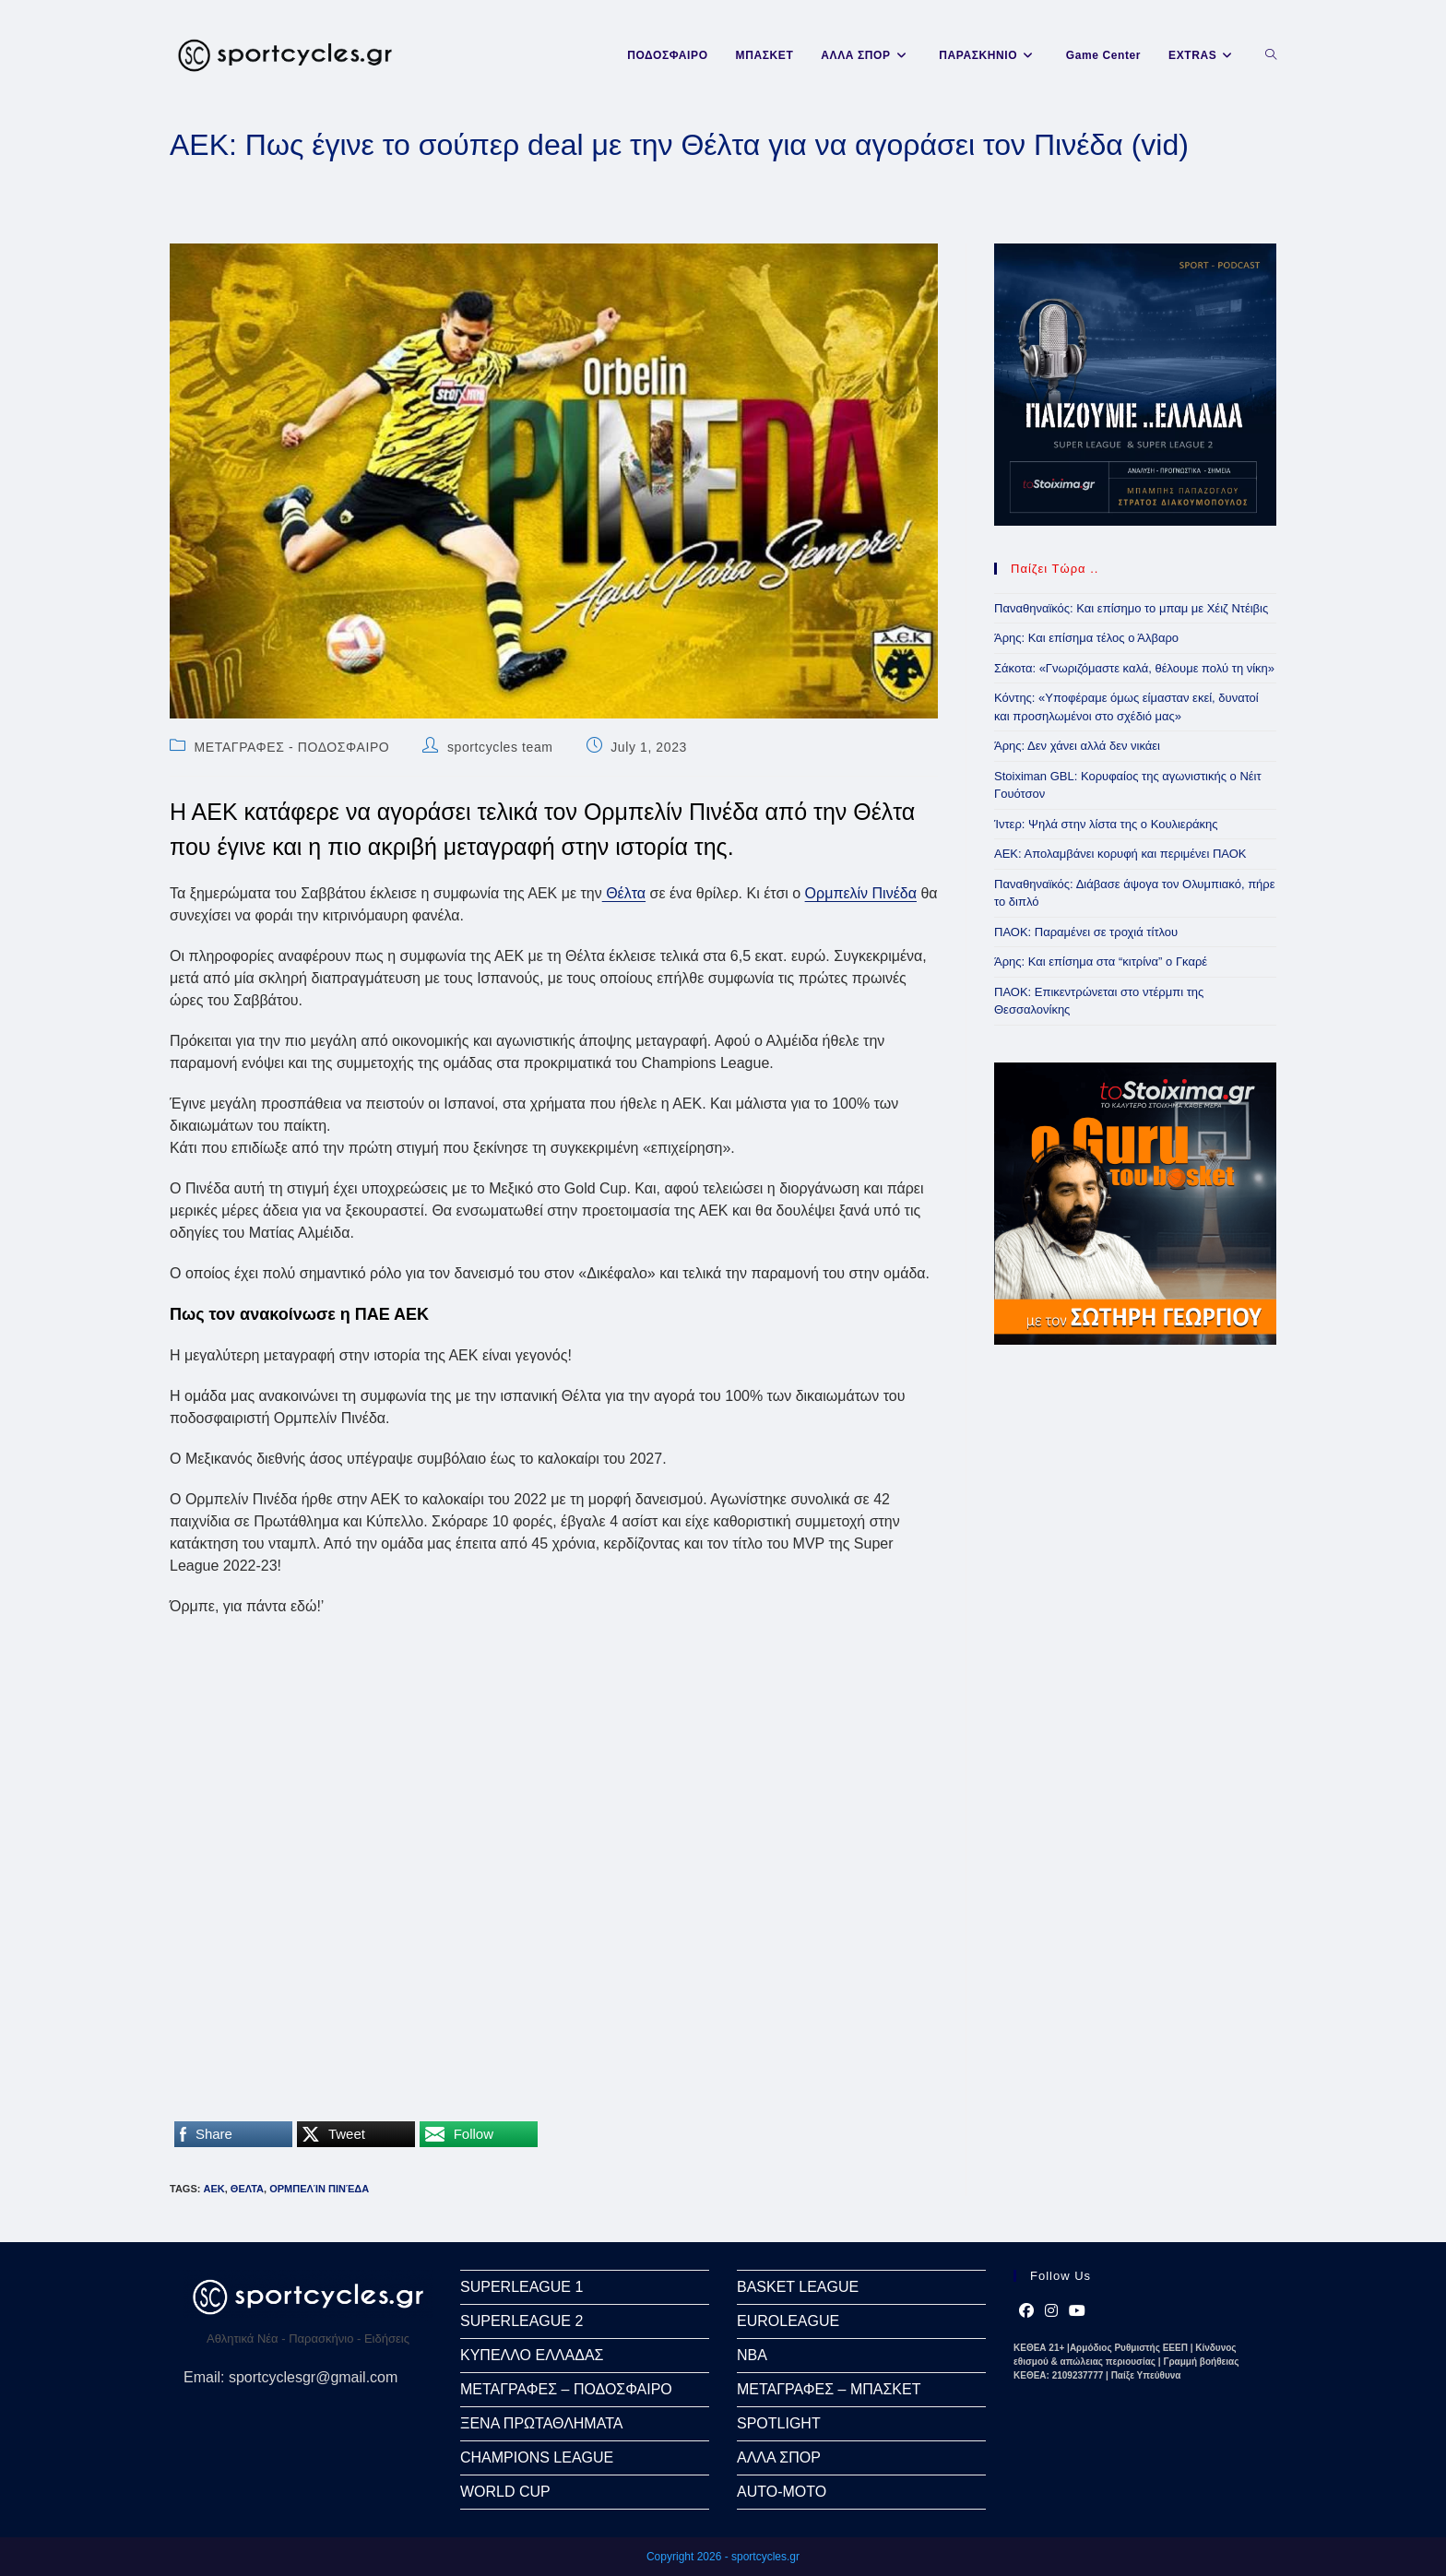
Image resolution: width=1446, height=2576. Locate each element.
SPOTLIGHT (779, 2423)
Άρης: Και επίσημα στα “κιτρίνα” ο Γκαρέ (1100, 961)
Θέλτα (624, 893)
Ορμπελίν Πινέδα (861, 893)
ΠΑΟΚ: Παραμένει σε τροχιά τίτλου (1086, 932)
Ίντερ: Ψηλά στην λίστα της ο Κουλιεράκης (1106, 824)
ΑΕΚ (213, 2188)
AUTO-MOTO (781, 2491)
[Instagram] (1051, 2311)
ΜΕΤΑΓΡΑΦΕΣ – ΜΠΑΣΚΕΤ (828, 2389)
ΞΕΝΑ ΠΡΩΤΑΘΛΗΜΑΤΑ (541, 2423)
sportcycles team (500, 747)
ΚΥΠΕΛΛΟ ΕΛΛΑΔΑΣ (531, 2355)
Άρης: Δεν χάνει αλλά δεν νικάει (1077, 746)
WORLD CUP (505, 2491)
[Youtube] (1077, 2311)
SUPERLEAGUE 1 (521, 2287)
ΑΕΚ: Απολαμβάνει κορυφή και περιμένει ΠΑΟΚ (1120, 854)
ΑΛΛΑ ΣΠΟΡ (779, 2457)
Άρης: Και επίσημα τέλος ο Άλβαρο (1086, 638)
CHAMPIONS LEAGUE (536, 2457)
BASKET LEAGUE (798, 2287)
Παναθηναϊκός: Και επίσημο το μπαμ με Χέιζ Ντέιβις (1131, 608)
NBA (752, 2355)
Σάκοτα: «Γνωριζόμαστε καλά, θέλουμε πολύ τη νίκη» (1134, 668)
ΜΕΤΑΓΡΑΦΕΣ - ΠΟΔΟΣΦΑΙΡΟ (292, 747)
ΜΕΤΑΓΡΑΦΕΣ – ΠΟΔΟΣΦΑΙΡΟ (566, 2389)
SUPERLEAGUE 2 (521, 2321)
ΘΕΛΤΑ (247, 2188)
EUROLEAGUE (788, 2321)
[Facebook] (1026, 2311)
